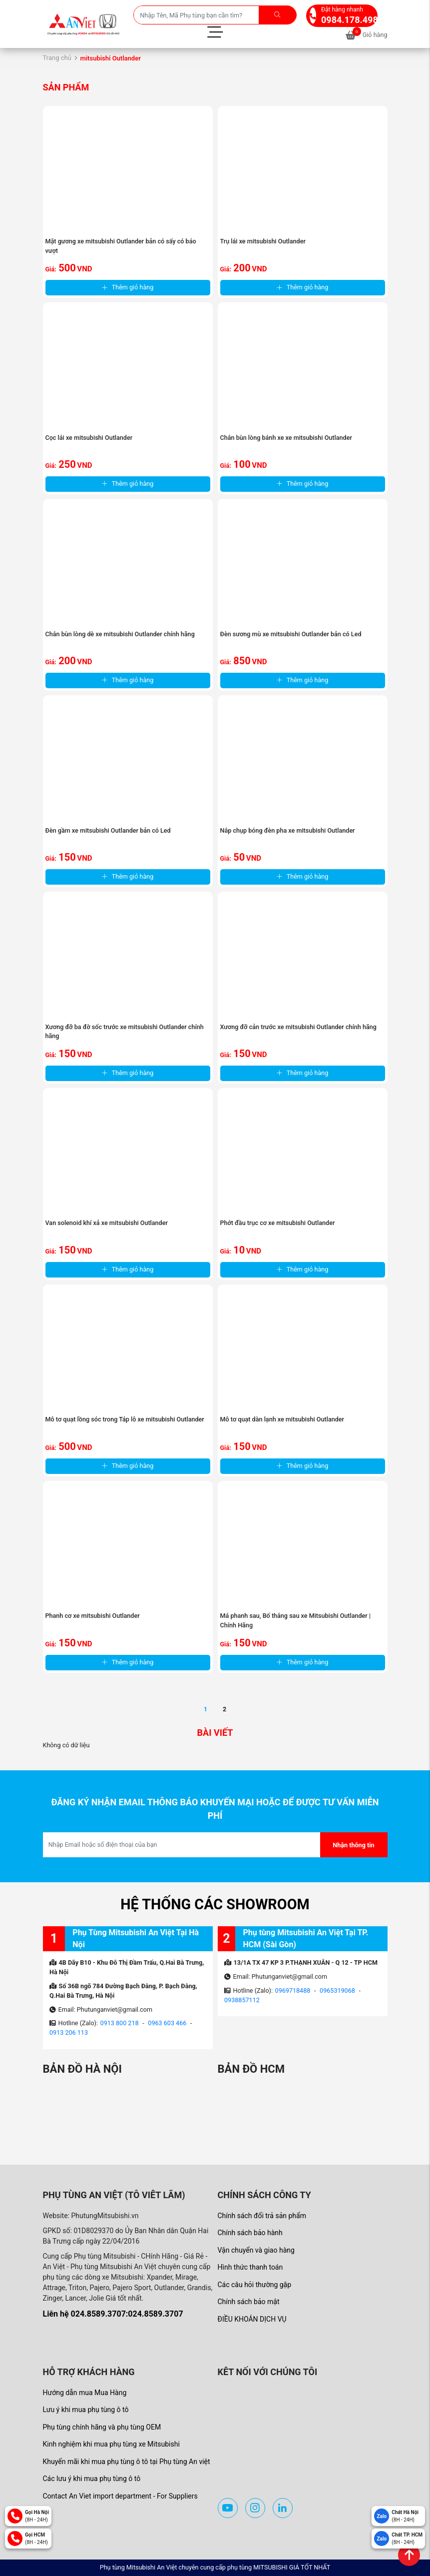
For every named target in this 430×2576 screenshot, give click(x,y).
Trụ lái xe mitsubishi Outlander (263, 241)
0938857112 (242, 2000)
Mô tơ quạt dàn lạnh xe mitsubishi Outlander (282, 1419)
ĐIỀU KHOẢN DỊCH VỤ (252, 2319)
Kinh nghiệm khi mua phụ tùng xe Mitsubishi (111, 2444)
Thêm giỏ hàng (128, 287)
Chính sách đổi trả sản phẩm (262, 2216)
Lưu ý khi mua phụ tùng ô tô (86, 2410)
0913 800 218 (119, 2023)
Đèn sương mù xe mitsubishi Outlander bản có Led (291, 634)
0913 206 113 (68, 2032)
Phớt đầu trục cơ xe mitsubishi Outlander (277, 1223)
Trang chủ (57, 57)
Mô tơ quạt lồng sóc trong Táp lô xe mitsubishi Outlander (124, 1419)
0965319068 (337, 1990)
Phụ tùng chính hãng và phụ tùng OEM (102, 2427)
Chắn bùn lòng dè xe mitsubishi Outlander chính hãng (120, 634)
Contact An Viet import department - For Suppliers (120, 2496)
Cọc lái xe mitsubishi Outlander (89, 437)
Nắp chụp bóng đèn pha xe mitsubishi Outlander (287, 830)
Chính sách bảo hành (250, 2233)
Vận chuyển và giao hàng (256, 2250)
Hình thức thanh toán (250, 2267)
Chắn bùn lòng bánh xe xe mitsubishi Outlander (286, 437)
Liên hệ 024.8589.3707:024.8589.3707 (113, 2314)
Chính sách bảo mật (249, 2302)
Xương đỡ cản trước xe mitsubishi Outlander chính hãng (298, 1027)
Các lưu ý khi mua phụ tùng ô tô (92, 2479)
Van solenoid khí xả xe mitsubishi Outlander (106, 1223)
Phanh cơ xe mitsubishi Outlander (92, 1615)
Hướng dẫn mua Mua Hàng (85, 2393)
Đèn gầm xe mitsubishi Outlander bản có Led (108, 830)
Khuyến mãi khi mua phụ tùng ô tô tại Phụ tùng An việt (126, 2462)
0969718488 (293, 1990)
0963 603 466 (167, 2023)
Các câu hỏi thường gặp (255, 2285)
